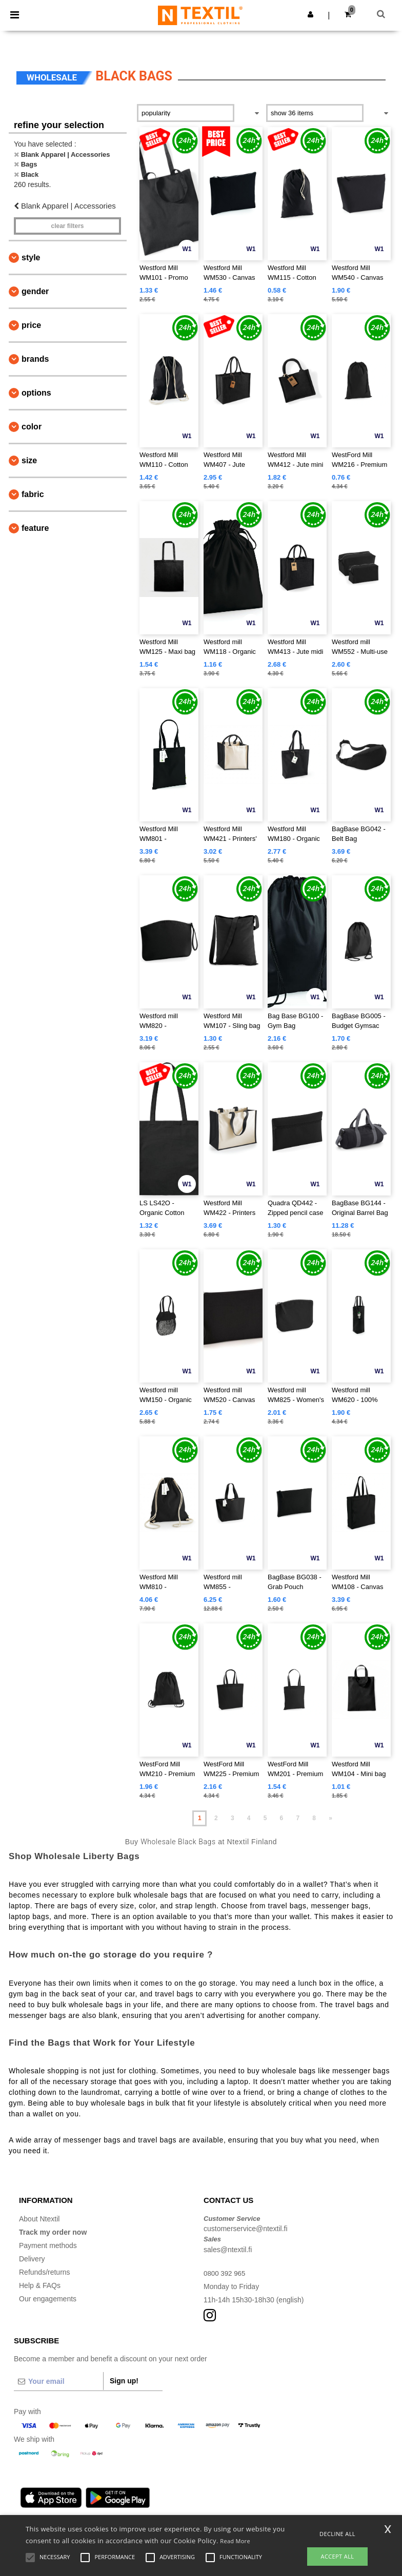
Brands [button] (35, 359)
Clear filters (67, 226)
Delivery (32, 2259)
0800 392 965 (226, 2273)
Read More (235, 2541)
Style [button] (31, 257)
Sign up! (124, 2381)
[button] (310, 14)
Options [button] (36, 392)
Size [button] (29, 460)
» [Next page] (330, 1818)
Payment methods (48, 2245)
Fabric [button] (33, 494)
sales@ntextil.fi (228, 2249)
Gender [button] (35, 291)
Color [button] (32, 426)
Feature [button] (35, 528)
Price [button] (31, 325)
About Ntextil (39, 2219)
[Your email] (58, 2381)
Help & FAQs (40, 2285)
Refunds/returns (44, 2272)
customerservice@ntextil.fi (246, 2228)
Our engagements (47, 2299)
